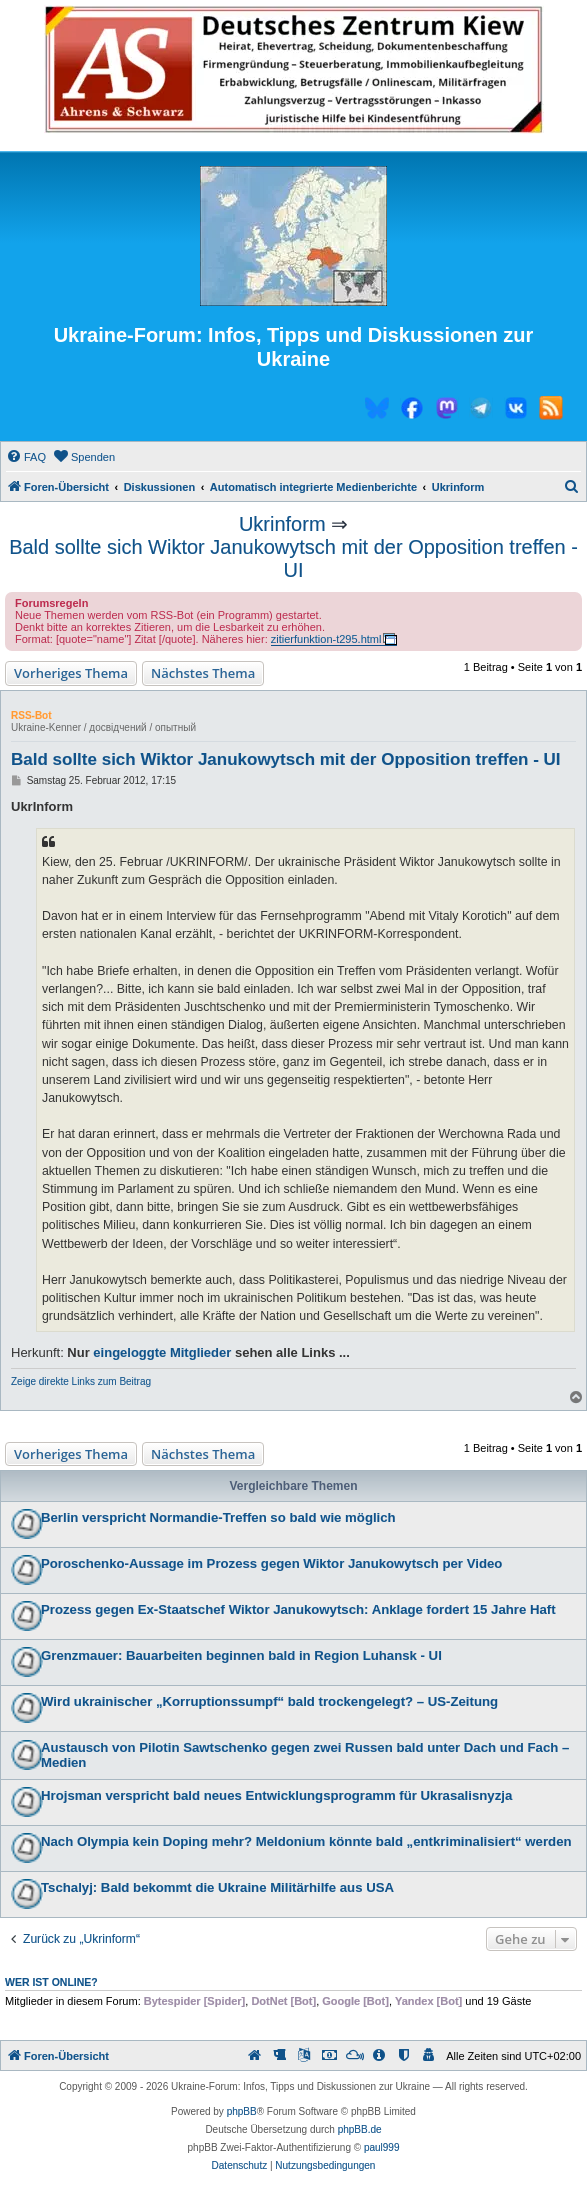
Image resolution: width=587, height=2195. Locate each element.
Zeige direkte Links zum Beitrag (81, 1381)
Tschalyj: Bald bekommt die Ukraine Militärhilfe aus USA (217, 1887)
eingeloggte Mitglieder (162, 1352)
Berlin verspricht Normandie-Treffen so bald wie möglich (218, 1517)
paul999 (382, 2147)
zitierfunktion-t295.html (326, 639)
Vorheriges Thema (71, 673)
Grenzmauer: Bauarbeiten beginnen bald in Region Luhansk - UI (241, 1655)
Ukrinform (282, 524)
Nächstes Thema (203, 673)
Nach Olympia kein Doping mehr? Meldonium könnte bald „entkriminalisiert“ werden (306, 1841)
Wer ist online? (51, 1982)
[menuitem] (26, 457)
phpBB (242, 2111)
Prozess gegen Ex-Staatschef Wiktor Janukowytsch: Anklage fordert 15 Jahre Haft (298, 1609)
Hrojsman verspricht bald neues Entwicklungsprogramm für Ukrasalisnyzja (276, 1795)
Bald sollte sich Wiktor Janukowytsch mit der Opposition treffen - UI (293, 558)
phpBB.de (360, 2129)
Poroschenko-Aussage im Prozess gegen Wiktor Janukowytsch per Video (271, 1563)
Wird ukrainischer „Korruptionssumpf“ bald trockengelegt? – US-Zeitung (269, 1701)
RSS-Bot (31, 715)
